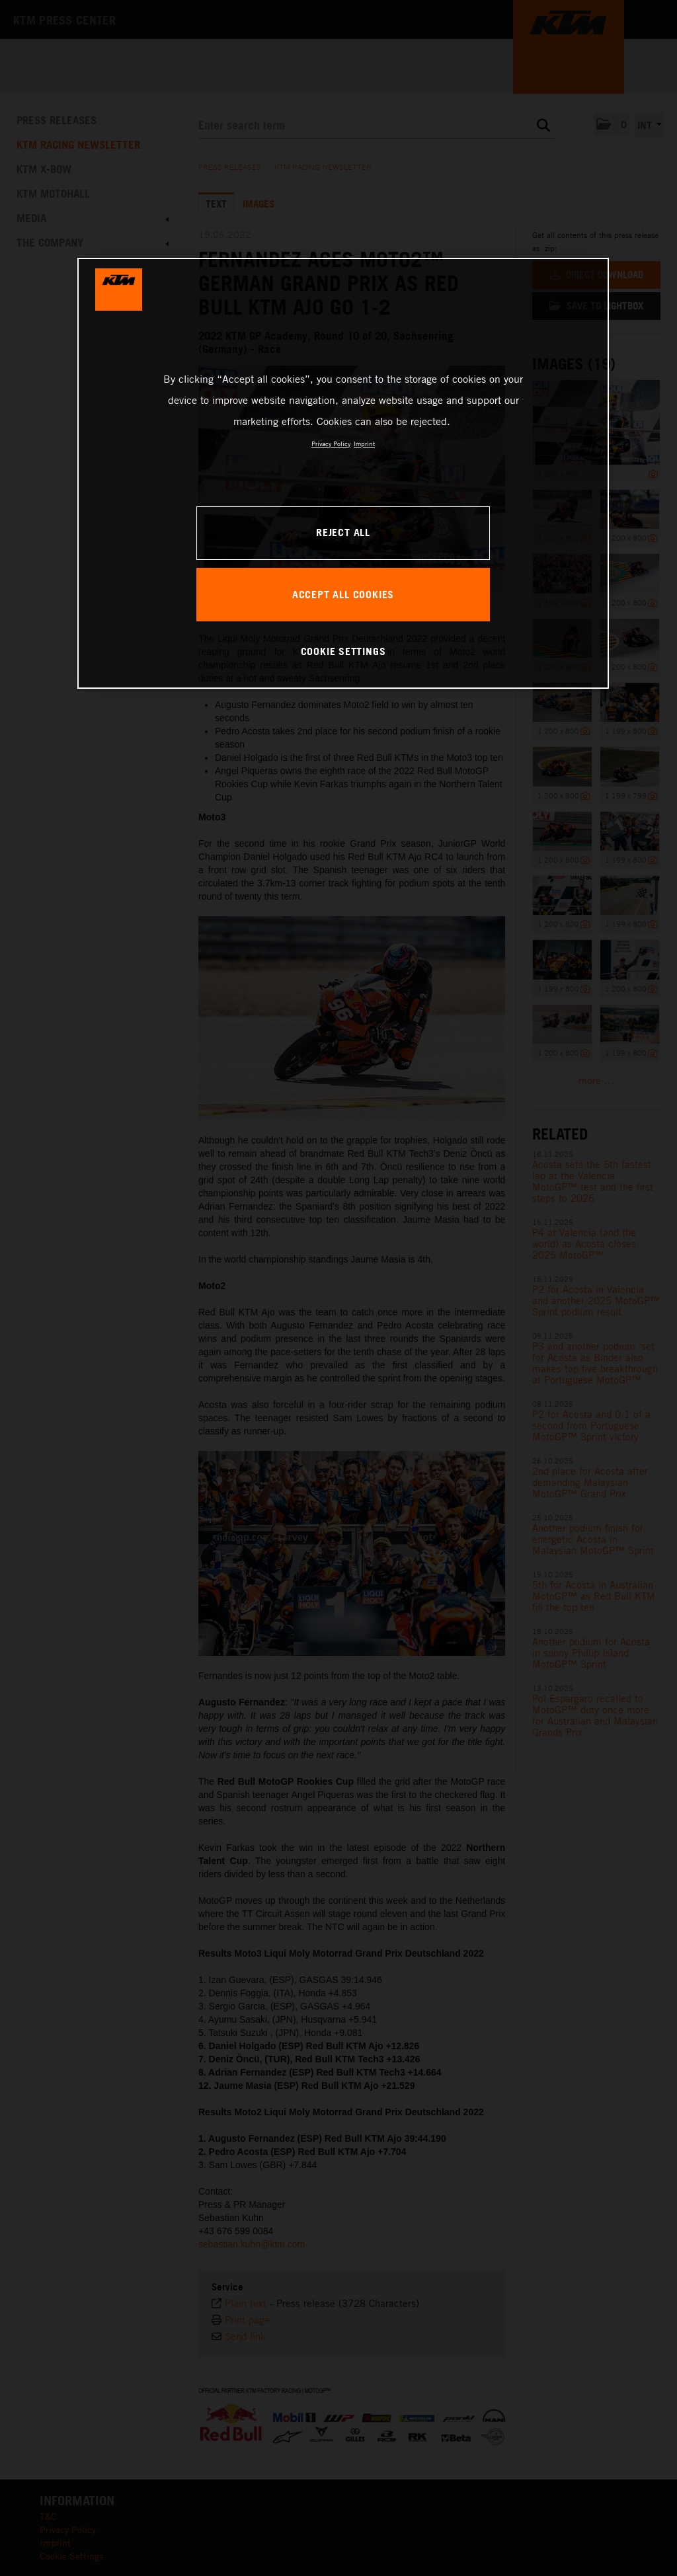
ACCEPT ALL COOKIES (343, 594)
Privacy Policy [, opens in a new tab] (330, 443)
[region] (343, 473)
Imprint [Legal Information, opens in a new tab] (364, 443)
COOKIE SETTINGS (343, 651)
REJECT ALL (343, 532)
